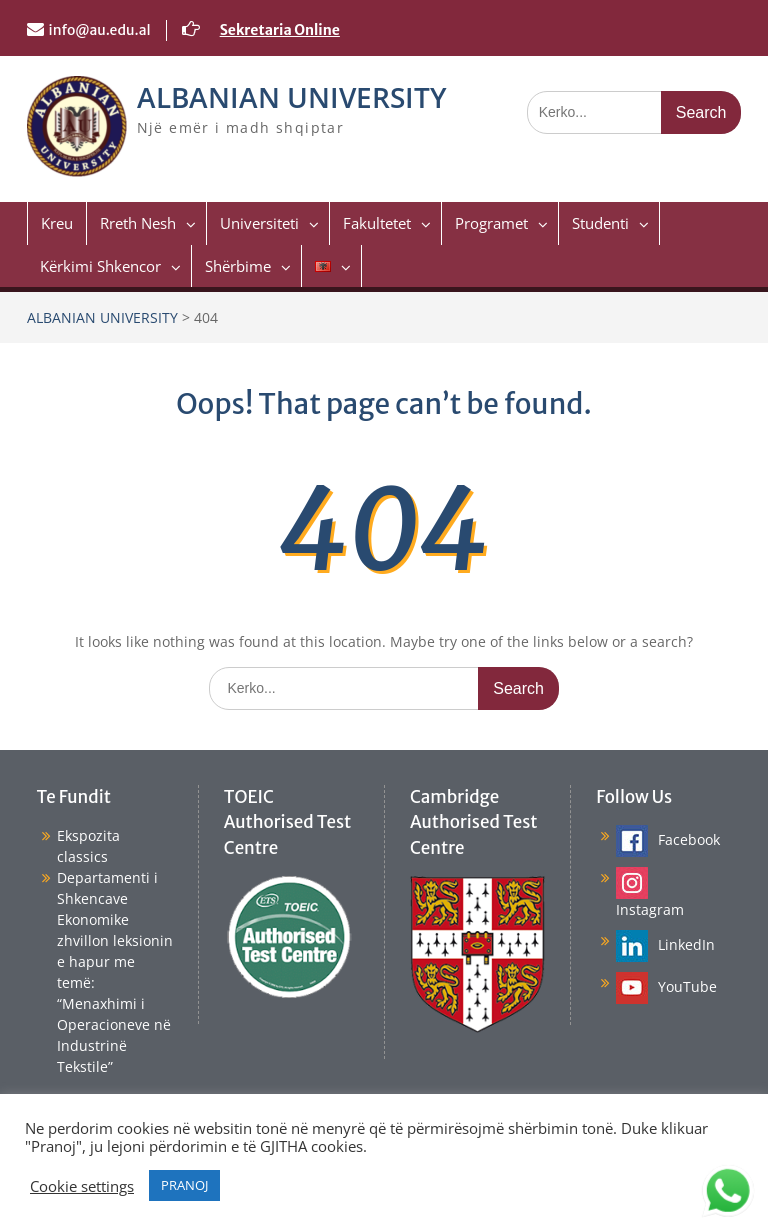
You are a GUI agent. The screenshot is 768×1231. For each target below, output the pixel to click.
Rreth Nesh (138, 223)
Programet (491, 223)
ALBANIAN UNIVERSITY (292, 97)
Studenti (600, 223)
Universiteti (259, 223)
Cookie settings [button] (82, 1186)
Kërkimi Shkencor (100, 266)
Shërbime (238, 266)
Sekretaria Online (280, 30)
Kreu (57, 223)
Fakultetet (377, 223)
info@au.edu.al (100, 30)
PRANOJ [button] (184, 1185)
